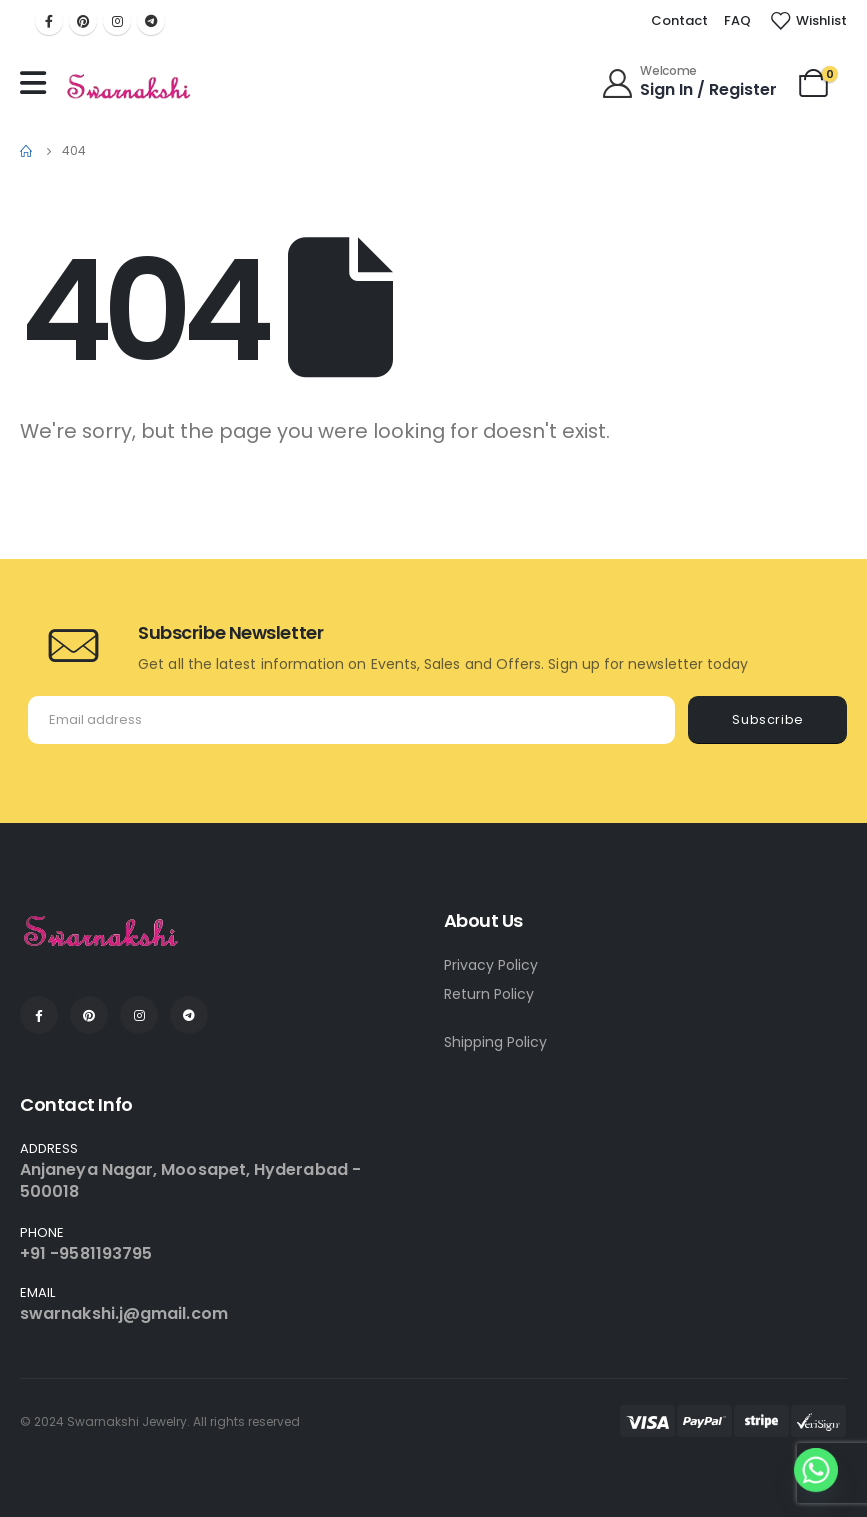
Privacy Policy (491, 965)
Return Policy (489, 994)
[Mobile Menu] (38, 83)
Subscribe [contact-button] (768, 719)
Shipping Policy (495, 1042)
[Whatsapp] (816, 1470)
